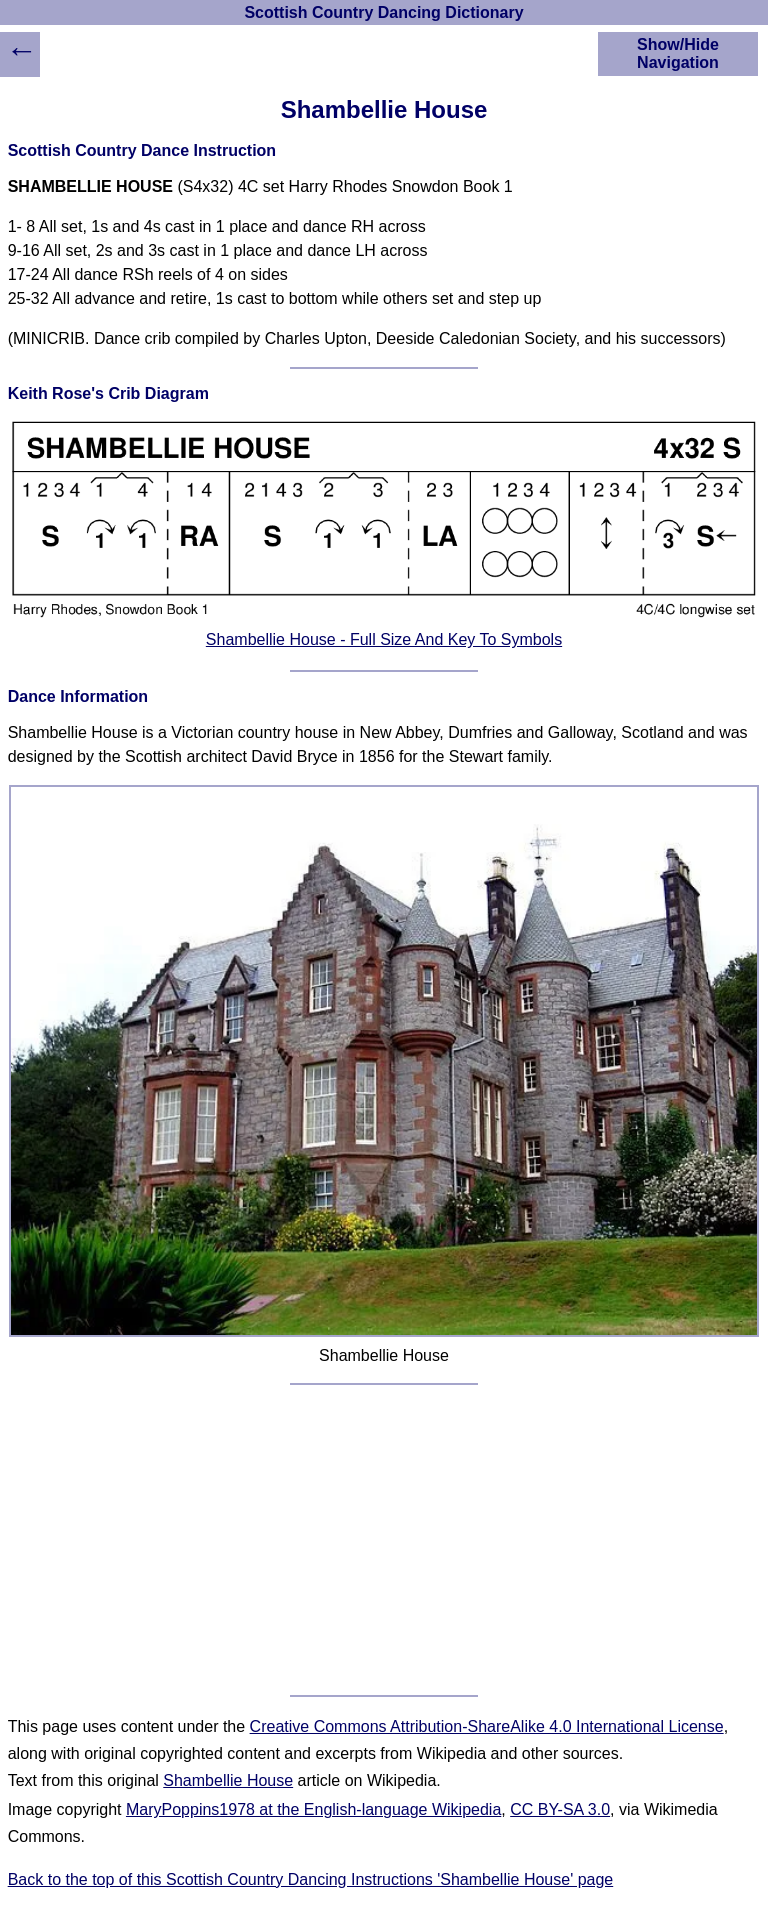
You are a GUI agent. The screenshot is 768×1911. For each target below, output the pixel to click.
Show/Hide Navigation (678, 53)
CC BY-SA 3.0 (560, 1809)
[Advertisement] (384, 1540)
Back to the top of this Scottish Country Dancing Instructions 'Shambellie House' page (311, 1879)
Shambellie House (228, 1780)
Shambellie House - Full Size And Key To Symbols (384, 639)
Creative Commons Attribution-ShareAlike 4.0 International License (487, 1726)
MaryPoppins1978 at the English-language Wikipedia (313, 1809)
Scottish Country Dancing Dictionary (383, 12)
